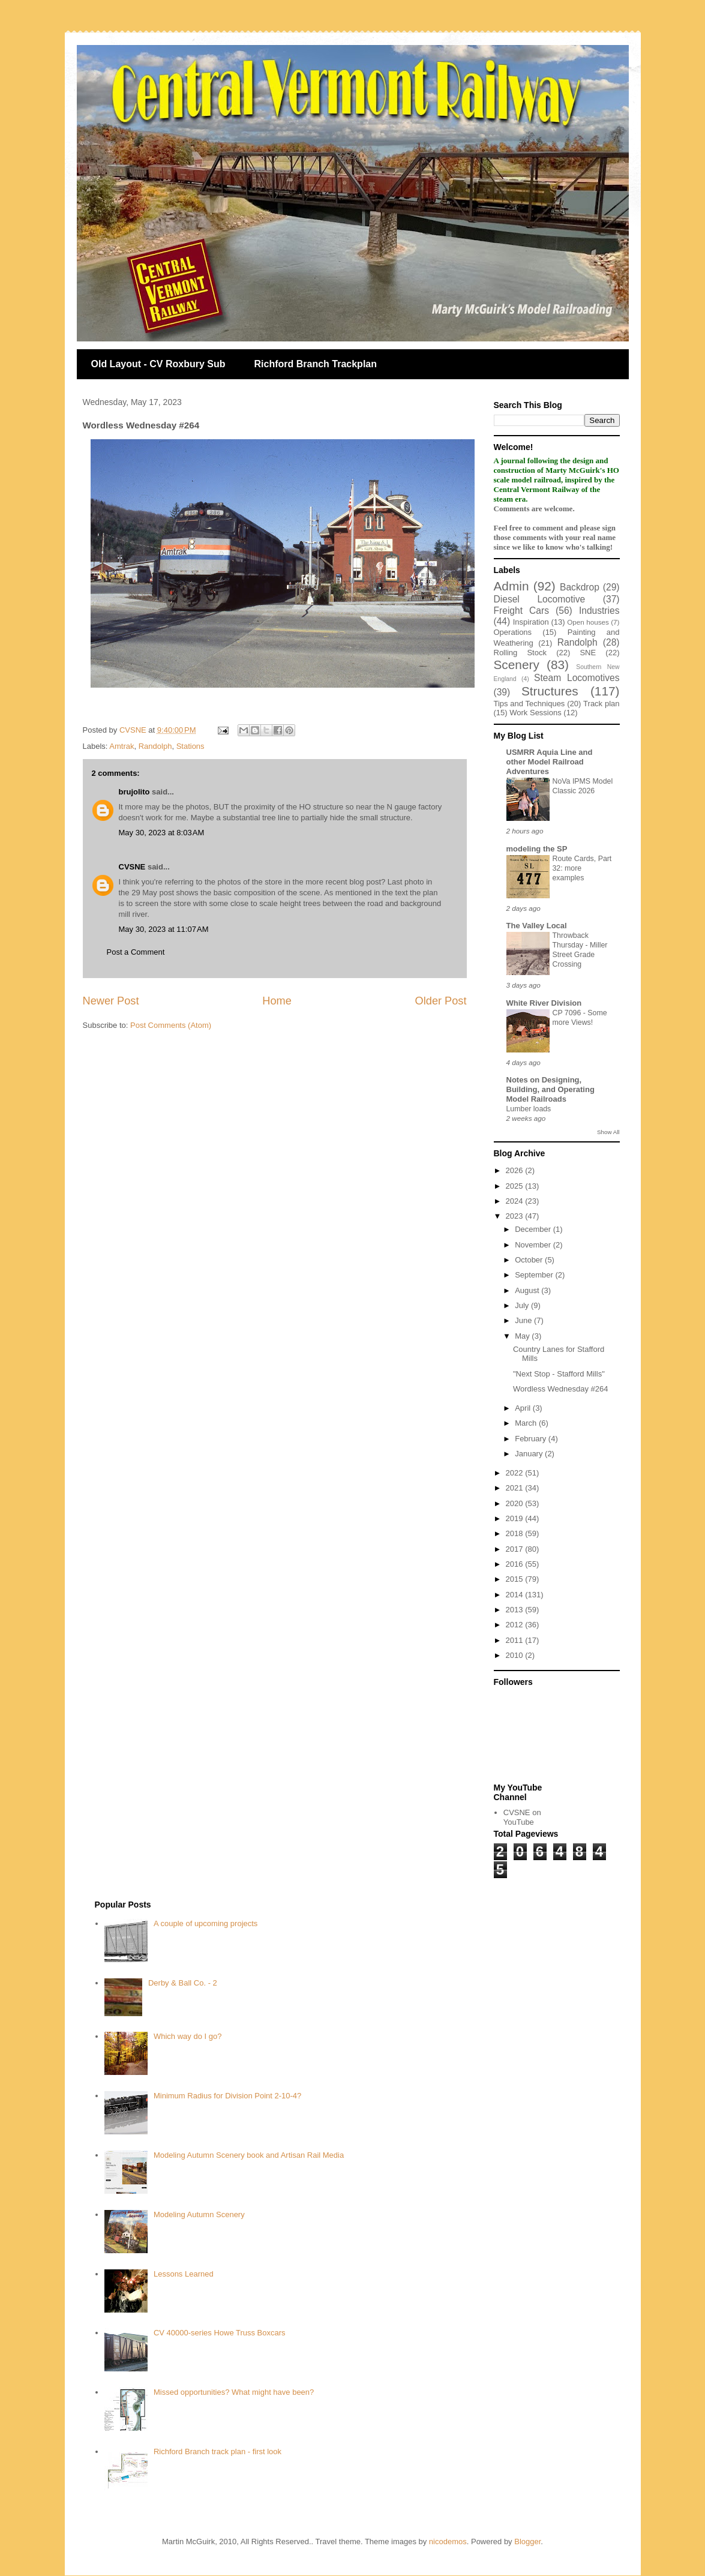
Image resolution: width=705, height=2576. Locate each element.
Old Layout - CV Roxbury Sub (158, 364)
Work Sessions (535, 712)
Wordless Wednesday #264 (560, 1388)
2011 (516, 1640)
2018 (516, 1533)
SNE (588, 652)
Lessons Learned (184, 2273)
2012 (516, 1624)
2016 (516, 1564)
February (531, 1438)
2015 (516, 1579)
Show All (608, 1132)
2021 (516, 1487)
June (524, 1320)
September (535, 1274)
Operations (513, 632)
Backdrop (579, 587)
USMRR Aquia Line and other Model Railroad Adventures (549, 762)
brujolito (134, 791)
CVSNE (132, 866)
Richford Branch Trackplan (315, 364)
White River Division (544, 1002)
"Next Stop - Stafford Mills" (559, 1373)
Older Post (441, 1001)
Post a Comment (136, 951)
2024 (516, 1200)
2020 (516, 1503)
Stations (190, 746)
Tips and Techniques (529, 703)
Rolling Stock (520, 652)
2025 (516, 1185)
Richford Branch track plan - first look (217, 2451)
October (530, 1259)
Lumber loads (528, 1109)
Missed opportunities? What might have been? (234, 2392)
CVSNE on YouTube (522, 1817)
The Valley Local (536, 925)
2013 (516, 1609)
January (530, 1453)
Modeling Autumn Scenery (199, 2214)
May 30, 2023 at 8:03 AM (162, 832)
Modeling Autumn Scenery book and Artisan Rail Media (249, 2155)
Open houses (588, 622)
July (523, 1305)
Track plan (601, 703)
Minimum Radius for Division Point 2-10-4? (227, 2095)
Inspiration (531, 621)
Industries (599, 610)
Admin (511, 586)
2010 (516, 1655)
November (534, 1244)
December (534, 1229)
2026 (516, 1170)
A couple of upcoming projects (205, 1923)
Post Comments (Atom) (170, 1025)
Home (277, 1001)
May (523, 1336)
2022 (516, 1472)
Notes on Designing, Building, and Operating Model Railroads (550, 1089)
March (527, 1423)
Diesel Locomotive (540, 599)
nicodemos (448, 2541)
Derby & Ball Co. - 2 (182, 1982)
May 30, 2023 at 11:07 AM (164, 929)
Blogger (527, 2541)
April (524, 1408)
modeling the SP (537, 848)
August (528, 1290)
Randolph (155, 746)
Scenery (516, 664)
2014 (516, 1594)
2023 (516, 1215)
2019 (516, 1518)
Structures (549, 691)
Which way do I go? (187, 2036)
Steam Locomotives (576, 678)
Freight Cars (522, 610)
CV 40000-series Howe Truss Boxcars (220, 2332)
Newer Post (111, 1001)
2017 (516, 1549)
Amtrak (121, 746)
